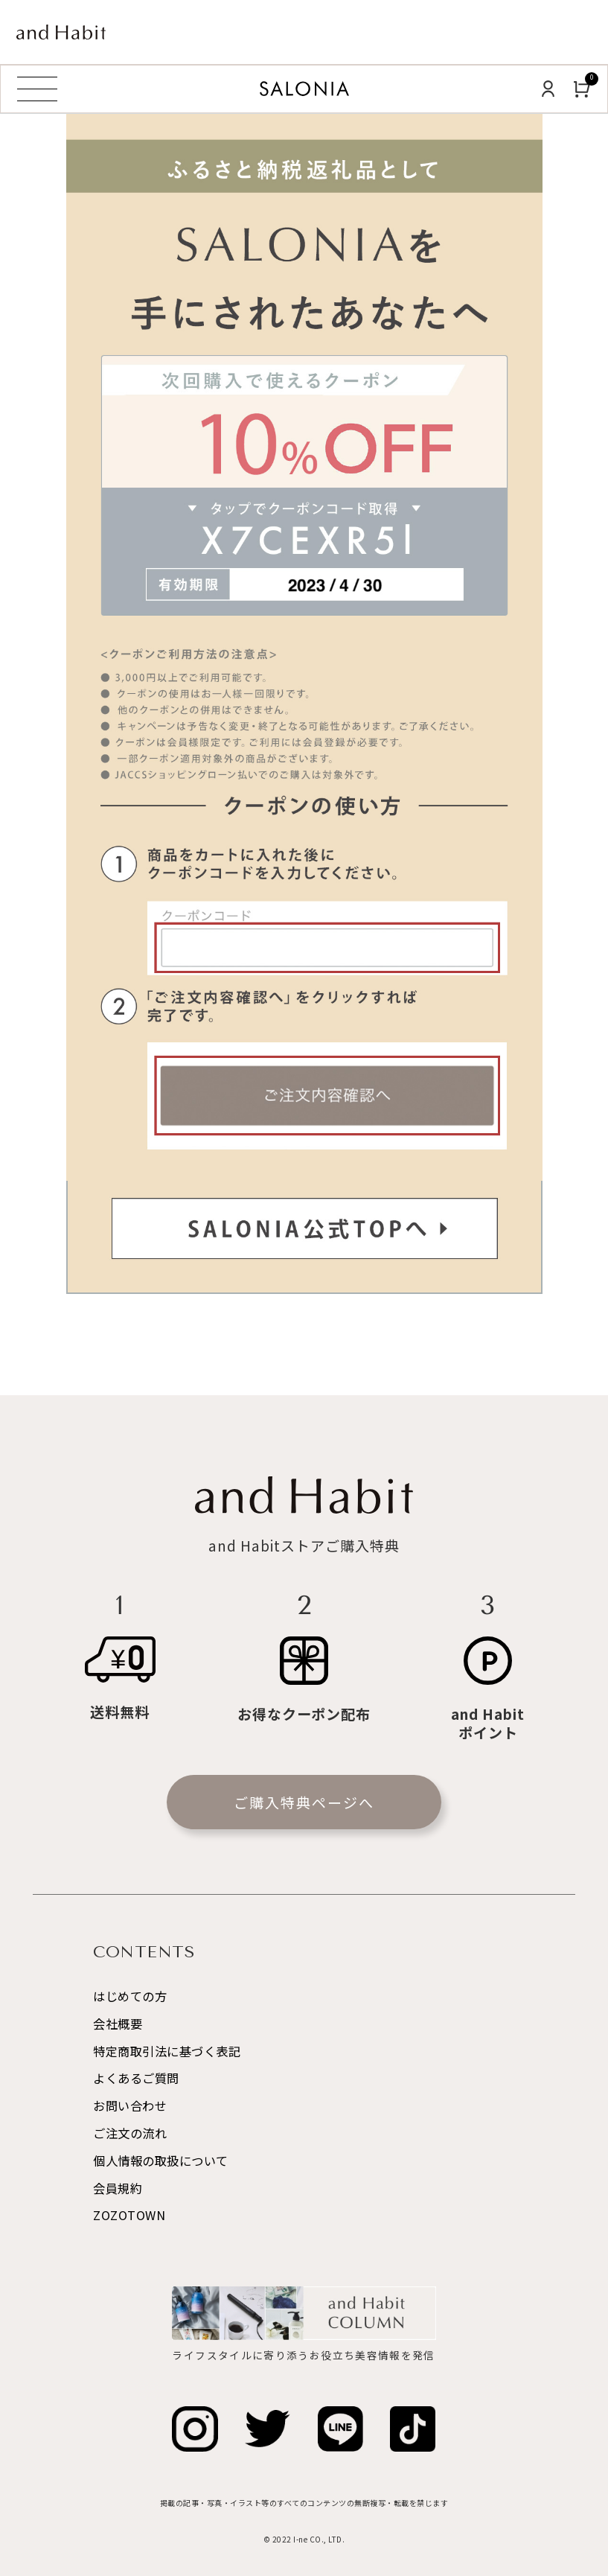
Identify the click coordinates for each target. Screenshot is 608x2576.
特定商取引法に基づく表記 (166, 2051)
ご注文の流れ (130, 2133)
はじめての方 (130, 1996)
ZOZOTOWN (129, 2215)
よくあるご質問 (136, 2078)
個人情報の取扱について (160, 2160)
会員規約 (117, 2188)
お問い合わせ (130, 2105)
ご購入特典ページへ (304, 1802)
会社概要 (117, 2024)
